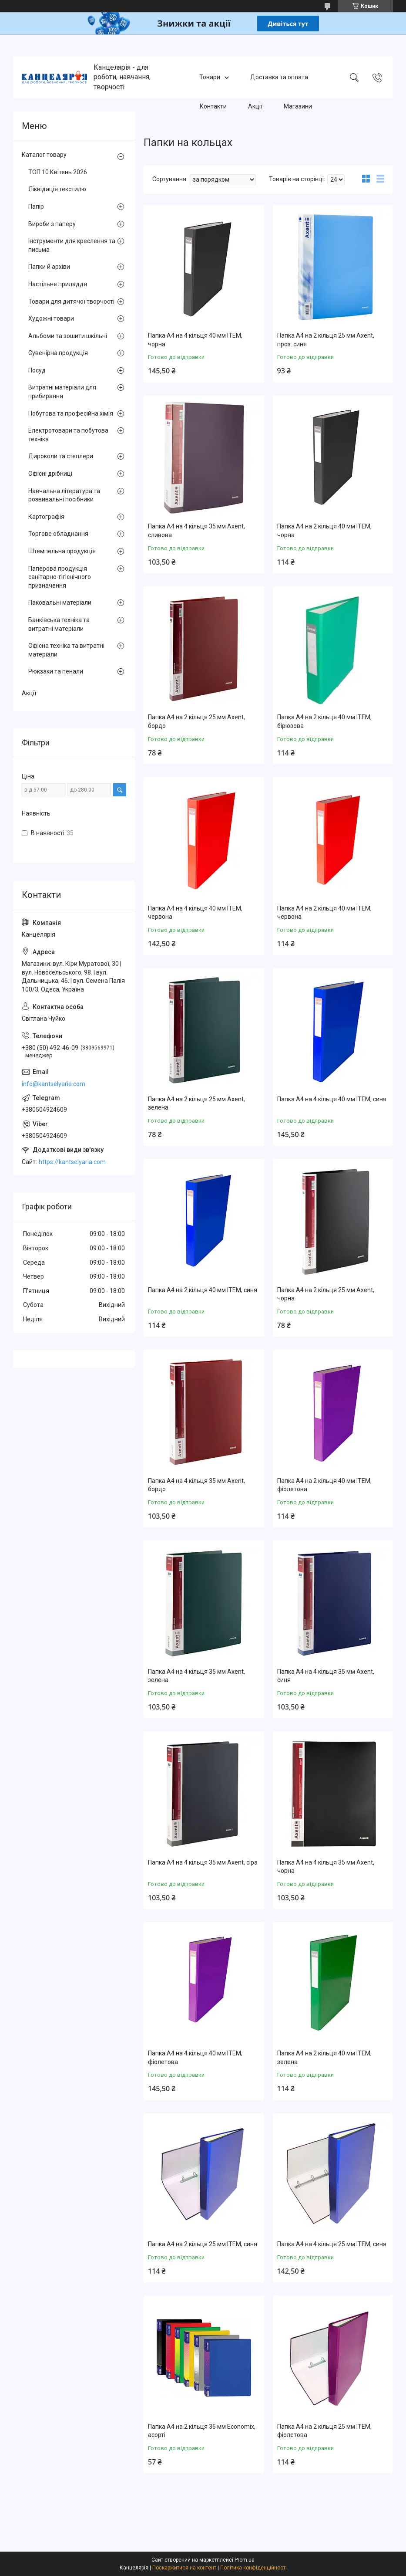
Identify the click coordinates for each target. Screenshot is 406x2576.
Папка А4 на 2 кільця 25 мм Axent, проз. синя (325, 340)
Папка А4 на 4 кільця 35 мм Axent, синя (325, 1676)
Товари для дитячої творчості (71, 301)
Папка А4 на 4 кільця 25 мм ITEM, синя (331, 2244)
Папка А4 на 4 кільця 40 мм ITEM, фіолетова (195, 2057)
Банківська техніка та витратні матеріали (59, 624)
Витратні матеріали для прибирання (62, 391)
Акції (255, 106)
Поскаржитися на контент (184, 2568)
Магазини (298, 106)
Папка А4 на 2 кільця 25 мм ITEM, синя (202, 2244)
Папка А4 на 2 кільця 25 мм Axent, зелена (196, 1103)
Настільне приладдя (57, 284)
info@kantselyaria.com (53, 1083)
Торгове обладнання (58, 533)
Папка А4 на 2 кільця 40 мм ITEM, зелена (324, 2057)
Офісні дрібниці (50, 473)
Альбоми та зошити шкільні (67, 335)
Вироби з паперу (52, 223)
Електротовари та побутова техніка (68, 435)
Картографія (46, 516)
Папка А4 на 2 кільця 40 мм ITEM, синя (202, 1289)
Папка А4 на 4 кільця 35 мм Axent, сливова (196, 530)
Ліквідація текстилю (57, 189)
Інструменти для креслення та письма (71, 245)
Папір (36, 206)
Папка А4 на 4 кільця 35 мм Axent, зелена (196, 1676)
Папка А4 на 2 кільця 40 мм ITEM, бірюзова (324, 721)
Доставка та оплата (279, 77)
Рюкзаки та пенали (55, 671)
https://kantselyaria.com (72, 1161)
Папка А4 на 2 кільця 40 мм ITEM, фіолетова (324, 1485)
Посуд (37, 370)
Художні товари (51, 318)
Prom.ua (245, 2560)
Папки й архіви (49, 266)
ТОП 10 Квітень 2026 (57, 172)
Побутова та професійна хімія (70, 413)
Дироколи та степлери (60, 456)
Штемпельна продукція (62, 551)
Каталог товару (44, 154)
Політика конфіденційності (253, 2568)
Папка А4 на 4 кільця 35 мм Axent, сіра (203, 1862)
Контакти (213, 106)
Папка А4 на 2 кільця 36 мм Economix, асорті (201, 2431)
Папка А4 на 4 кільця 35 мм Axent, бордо (196, 1485)
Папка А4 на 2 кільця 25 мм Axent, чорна (325, 1294)
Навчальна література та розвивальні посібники (64, 495)
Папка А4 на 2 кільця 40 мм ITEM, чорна (324, 530)
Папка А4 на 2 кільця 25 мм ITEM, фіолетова (324, 2431)
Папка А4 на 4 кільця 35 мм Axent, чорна (325, 1867)
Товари (209, 77)
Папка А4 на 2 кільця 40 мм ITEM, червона (324, 913)
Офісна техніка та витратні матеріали (66, 650)
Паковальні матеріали (59, 602)
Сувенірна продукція (58, 352)
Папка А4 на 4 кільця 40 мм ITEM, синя (331, 1099)
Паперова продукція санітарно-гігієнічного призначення (59, 577)
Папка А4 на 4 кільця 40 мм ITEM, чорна (195, 340)
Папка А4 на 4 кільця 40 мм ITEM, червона (195, 913)
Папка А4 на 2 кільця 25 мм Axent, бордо (196, 721)
